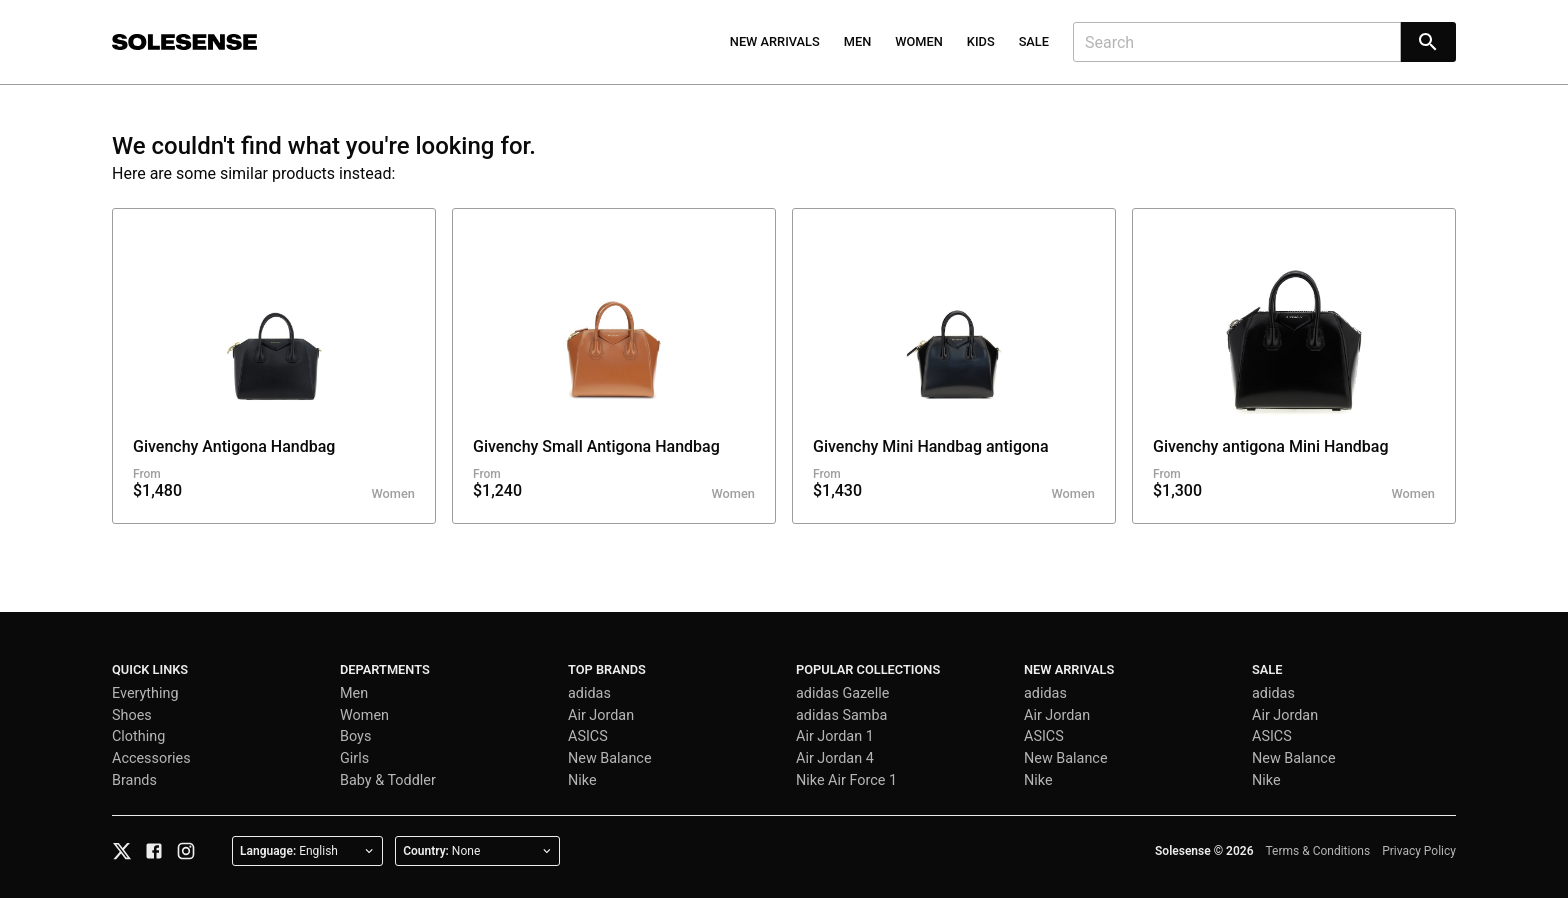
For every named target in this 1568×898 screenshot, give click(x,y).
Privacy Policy (1419, 851)
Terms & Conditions (1318, 851)
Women (919, 41)
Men (858, 41)
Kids (981, 41)
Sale (1034, 41)
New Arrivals (775, 41)
